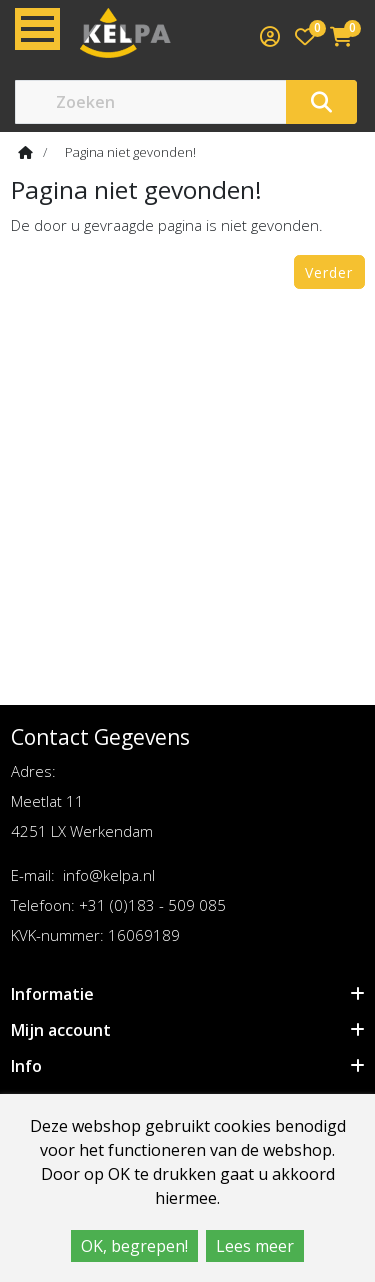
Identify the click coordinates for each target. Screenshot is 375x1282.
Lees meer (255, 1246)
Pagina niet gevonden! (130, 152)
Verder (329, 272)
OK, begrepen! (134, 1246)
